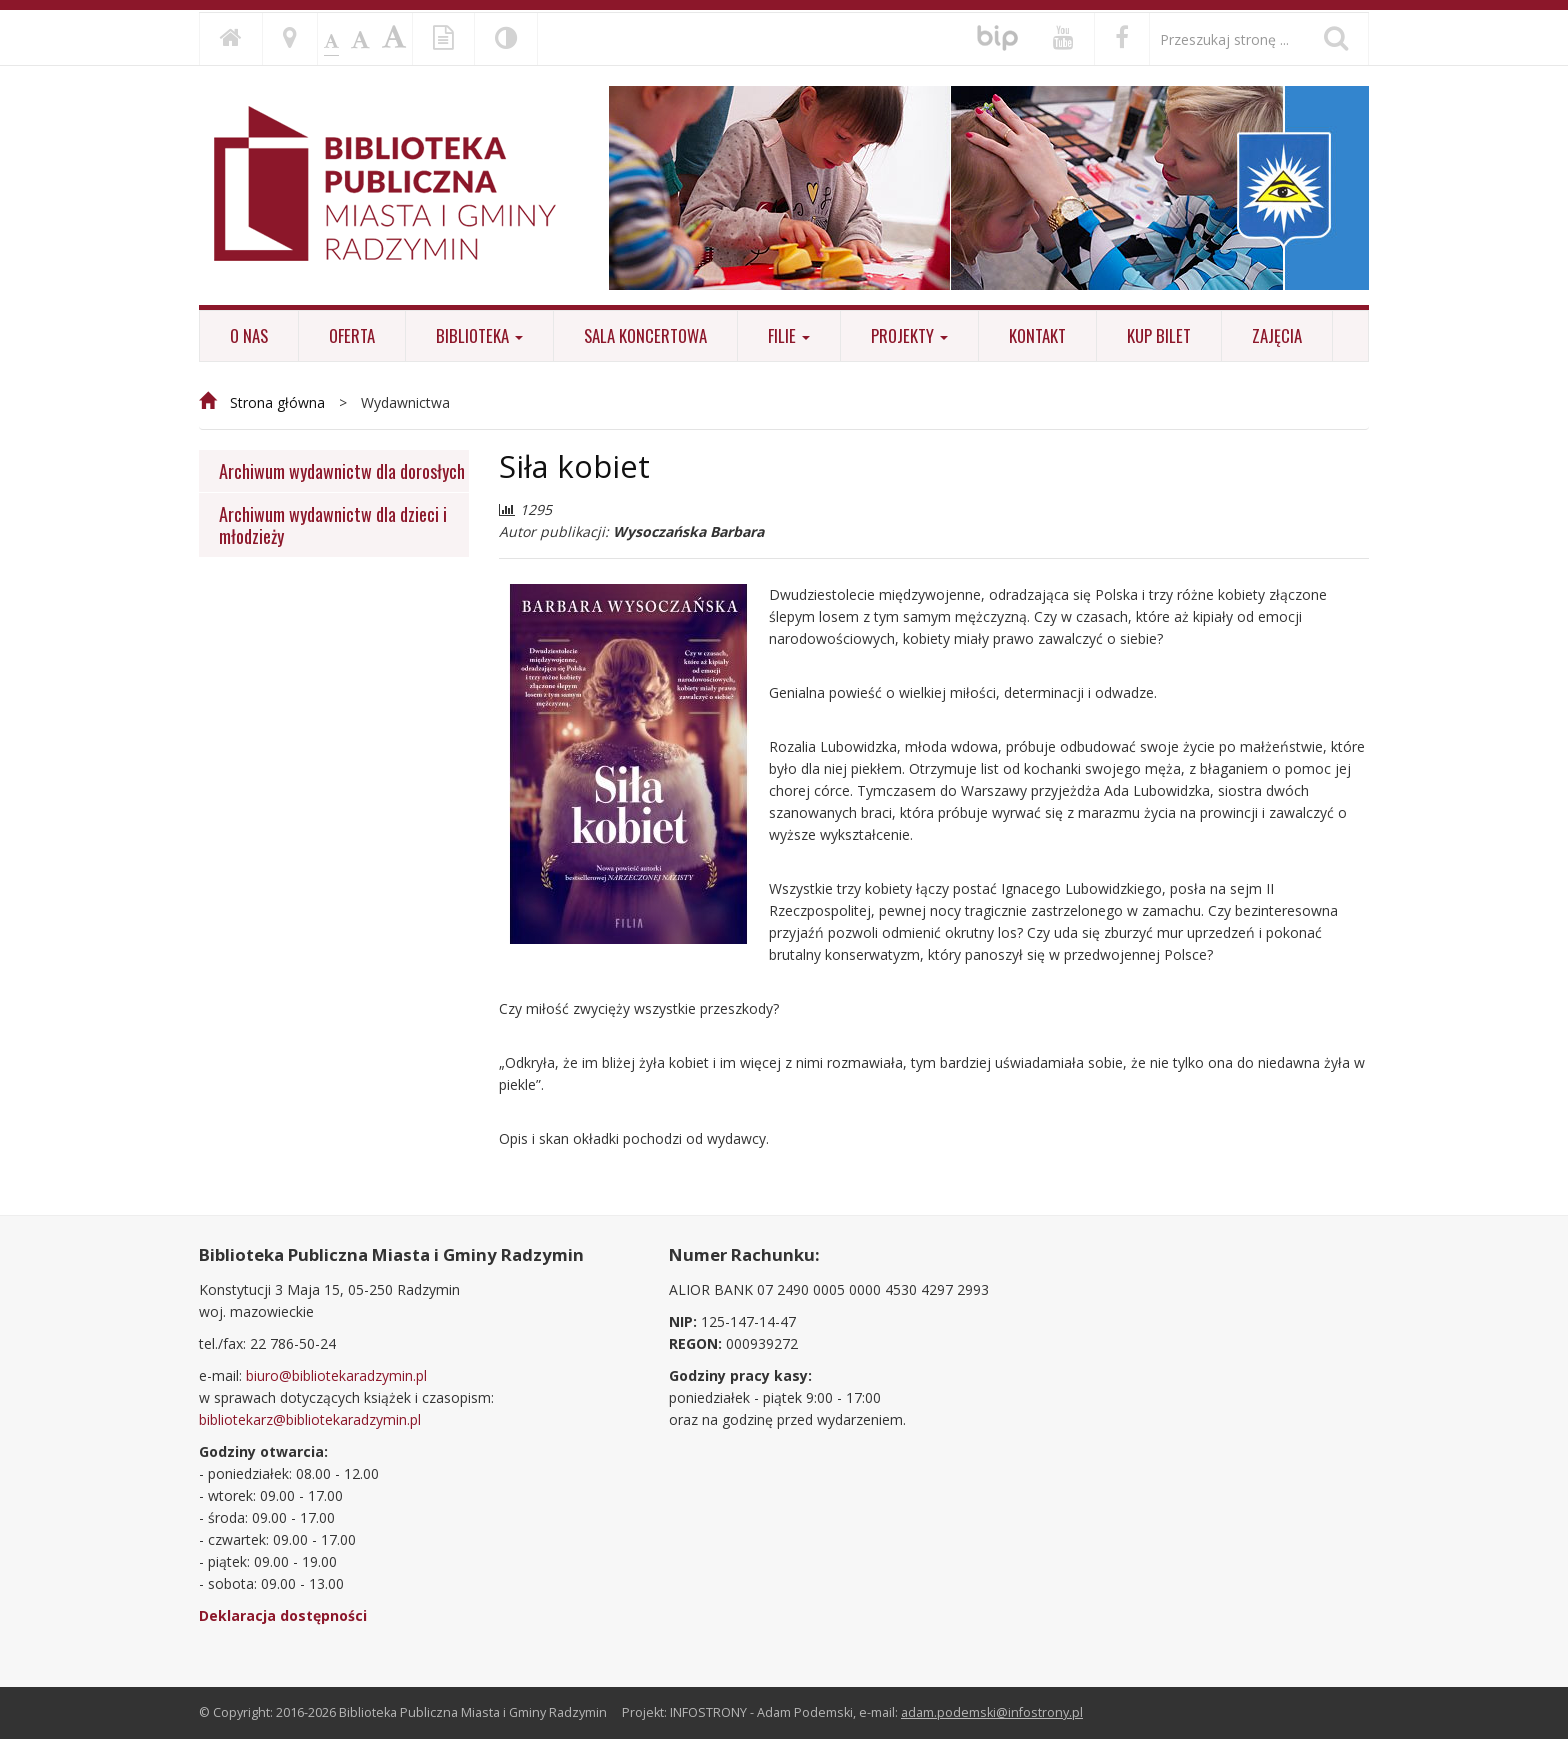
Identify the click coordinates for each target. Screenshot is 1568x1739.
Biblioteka (479, 335)
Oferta (352, 335)
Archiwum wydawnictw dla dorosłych (342, 470)
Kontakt (1037, 335)
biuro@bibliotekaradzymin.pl (336, 1375)
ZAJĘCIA (1277, 335)
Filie (789, 335)
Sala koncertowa (645, 335)
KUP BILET (1159, 335)
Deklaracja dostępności (283, 1615)
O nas (249, 335)
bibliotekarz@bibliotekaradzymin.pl (310, 1419)
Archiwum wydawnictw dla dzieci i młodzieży (333, 524)
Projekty (909, 335)
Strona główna (277, 402)
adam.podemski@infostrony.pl (992, 1712)
